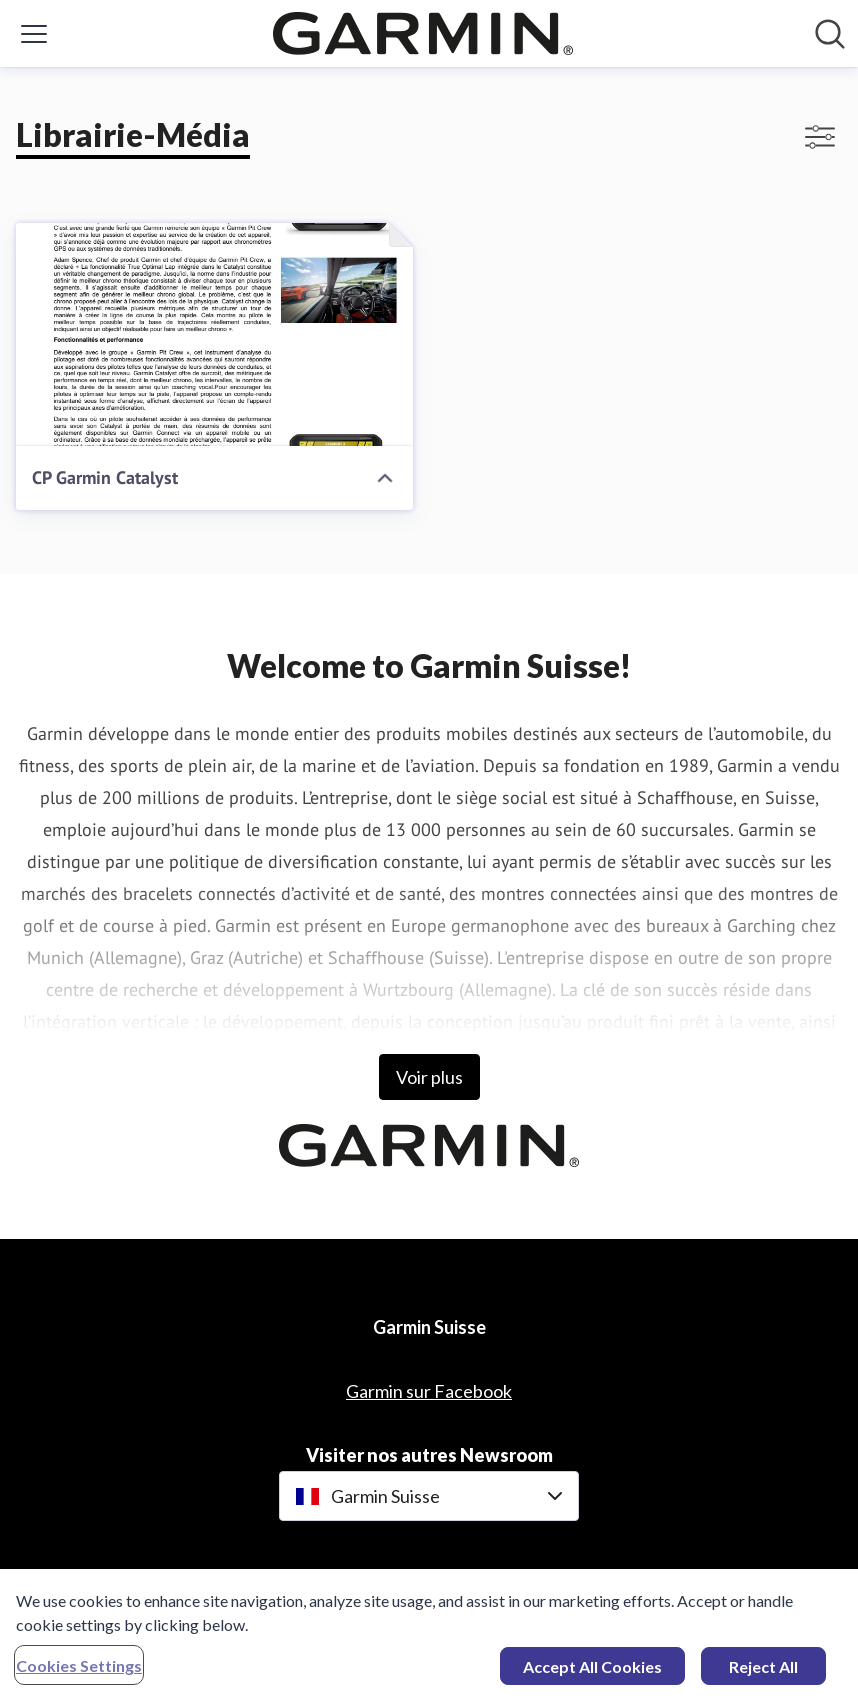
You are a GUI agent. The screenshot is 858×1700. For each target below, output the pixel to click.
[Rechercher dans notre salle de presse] (830, 34)
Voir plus (429, 1077)
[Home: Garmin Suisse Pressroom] (423, 33)
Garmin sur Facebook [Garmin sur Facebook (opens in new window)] (429, 1391)
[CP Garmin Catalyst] (214, 334)
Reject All (763, 1672)
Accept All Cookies (592, 1672)
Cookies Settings (79, 1671)
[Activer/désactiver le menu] (34, 34)
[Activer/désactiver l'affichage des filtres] (820, 137)
